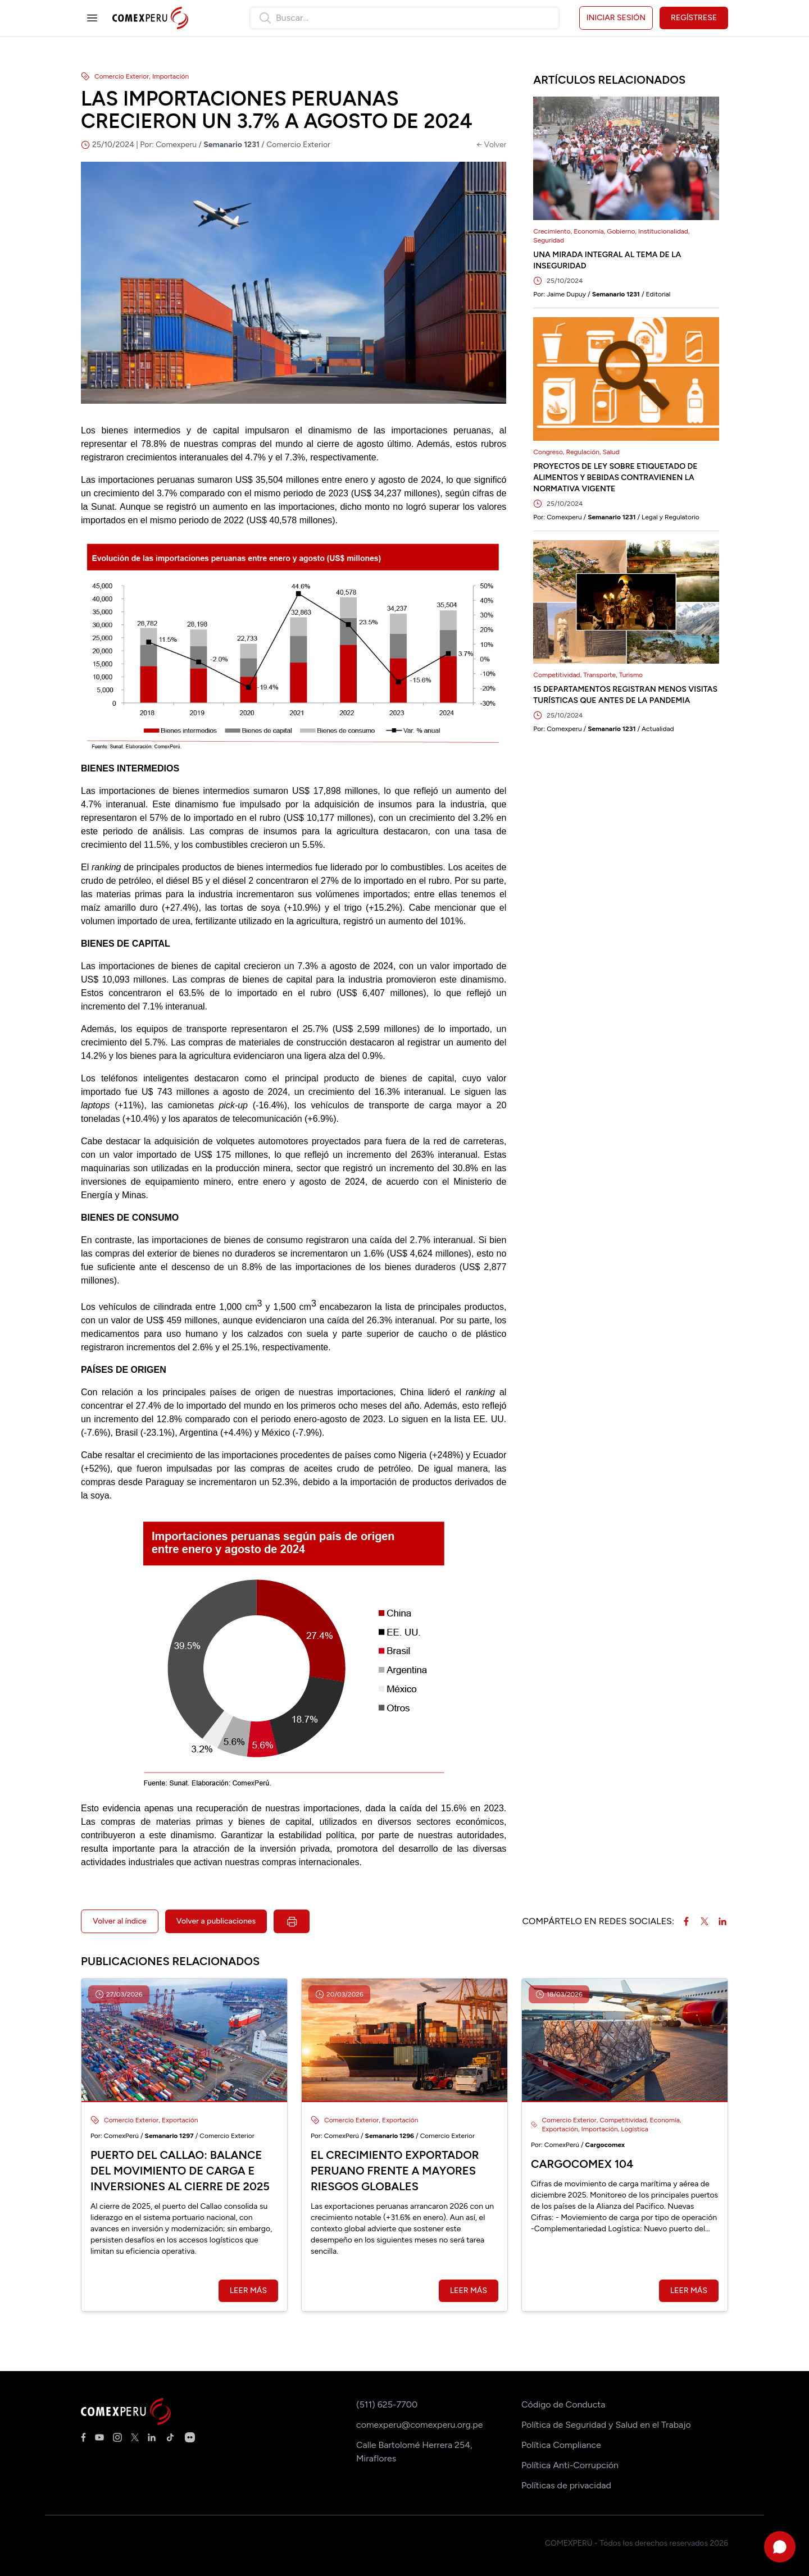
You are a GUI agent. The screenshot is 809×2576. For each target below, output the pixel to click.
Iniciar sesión (616, 17)
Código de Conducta (563, 2404)
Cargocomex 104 (582, 2164)
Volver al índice (120, 1921)
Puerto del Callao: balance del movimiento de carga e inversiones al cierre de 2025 (180, 2170)
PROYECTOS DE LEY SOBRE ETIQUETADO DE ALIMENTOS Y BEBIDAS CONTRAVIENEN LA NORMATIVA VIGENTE (615, 478)
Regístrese (694, 17)
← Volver (491, 144)
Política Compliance (561, 2445)
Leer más (248, 2290)
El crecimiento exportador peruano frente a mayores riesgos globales (395, 2170)
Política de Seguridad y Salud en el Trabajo (606, 2424)
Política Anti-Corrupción (570, 2465)
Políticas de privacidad (566, 2485)
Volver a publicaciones (216, 1921)
